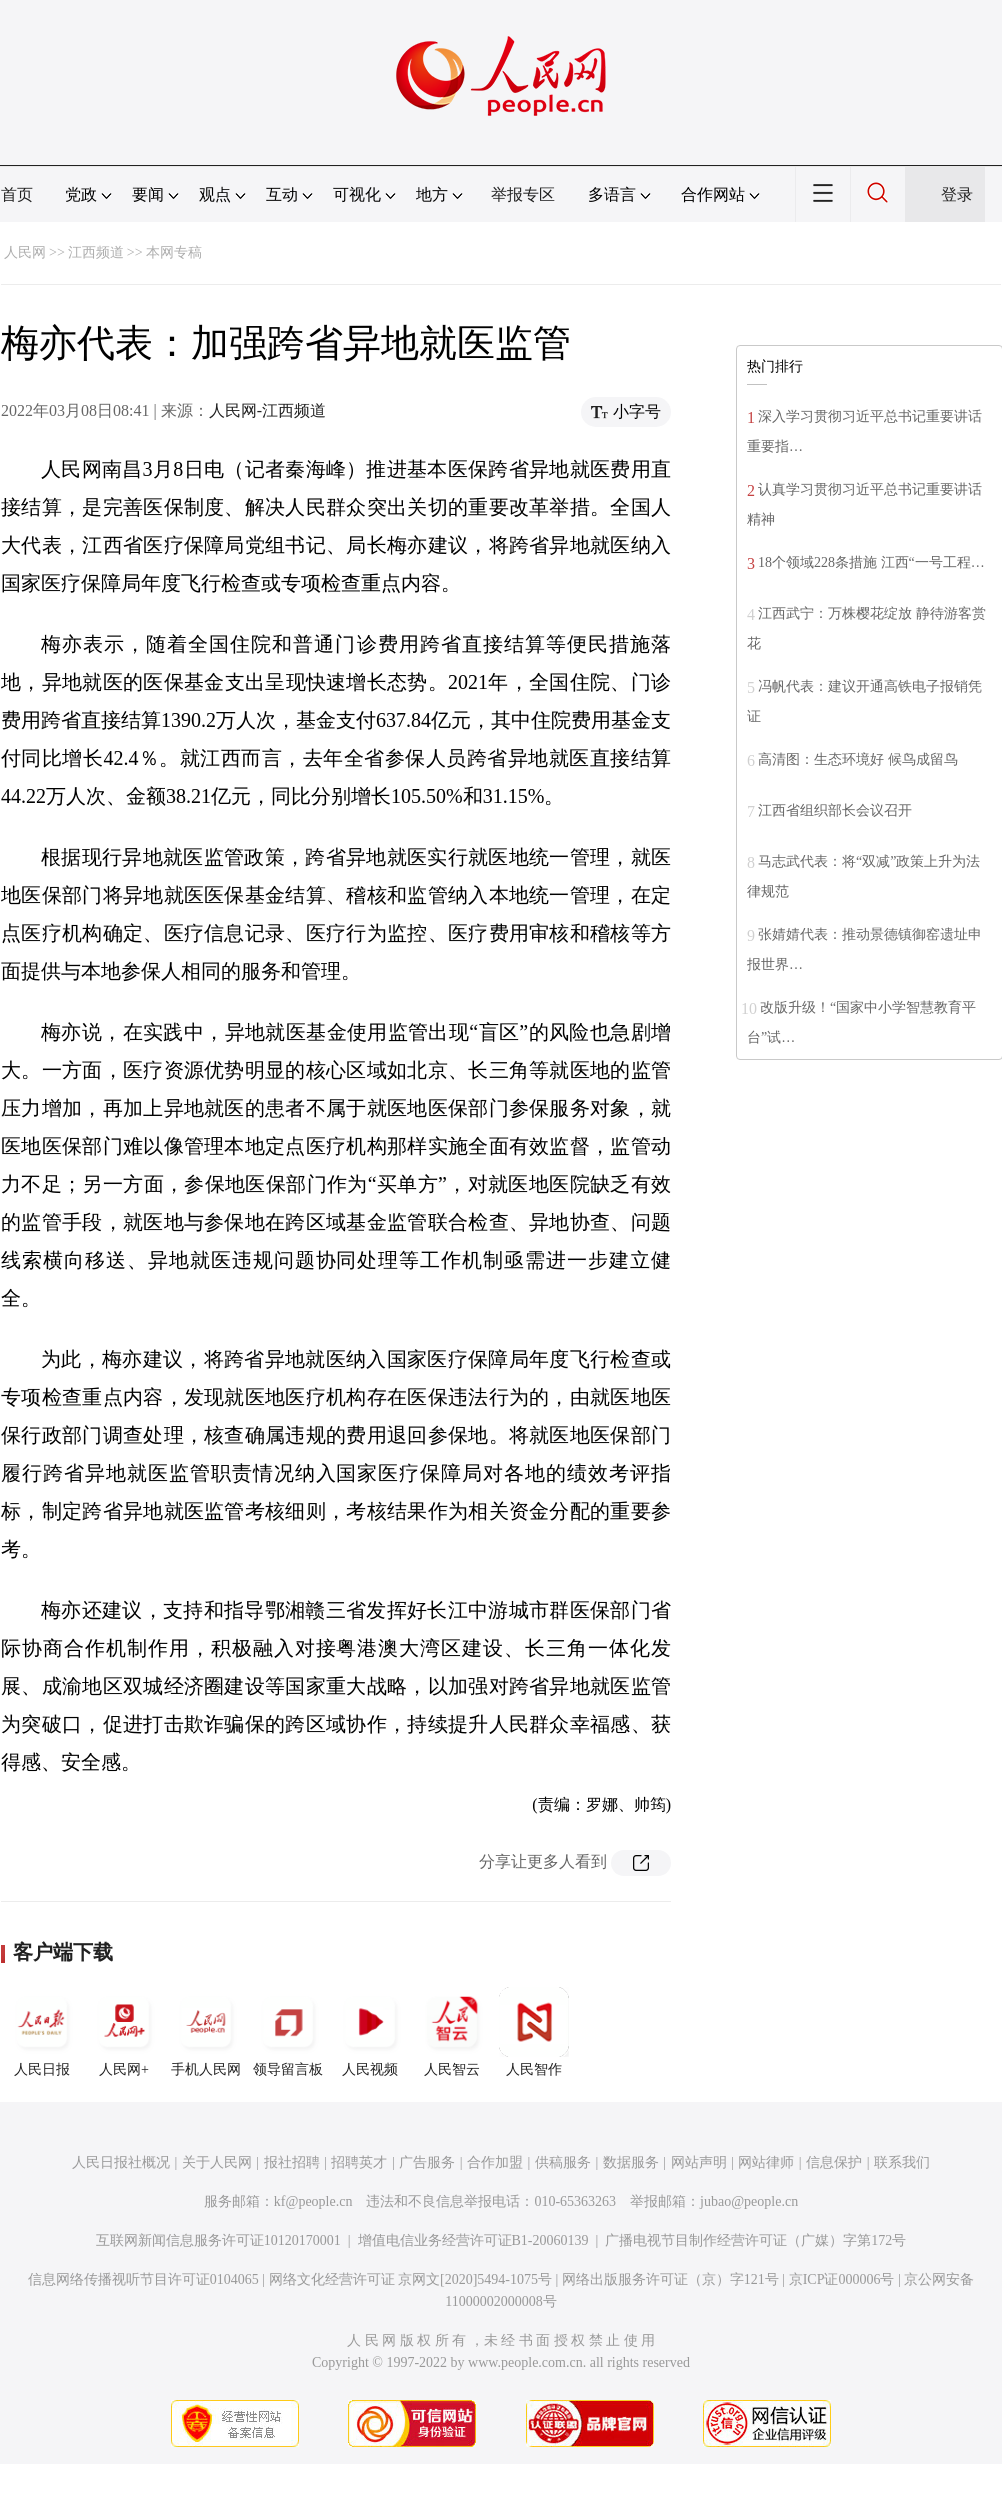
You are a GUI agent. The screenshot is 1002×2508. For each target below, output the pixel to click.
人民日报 (42, 2032)
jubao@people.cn (749, 2201)
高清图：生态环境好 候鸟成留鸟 (858, 759)
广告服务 (427, 2162)
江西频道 (96, 252)
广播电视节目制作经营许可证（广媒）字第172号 (755, 2240)
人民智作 (534, 2032)
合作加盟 (495, 2162)
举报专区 (523, 194)
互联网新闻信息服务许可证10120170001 (218, 2240)
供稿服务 (563, 2162)
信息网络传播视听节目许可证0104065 (143, 2279)
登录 (957, 194)
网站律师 (766, 2162)
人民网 (25, 252)
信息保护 (834, 2162)
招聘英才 (359, 2162)
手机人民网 (206, 2032)
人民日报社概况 (121, 2162)
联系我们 (902, 2162)
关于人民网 (217, 2162)
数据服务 (631, 2162)
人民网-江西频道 (267, 410)
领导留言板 (288, 2032)
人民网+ (124, 2032)
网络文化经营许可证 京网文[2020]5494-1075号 (411, 2279)
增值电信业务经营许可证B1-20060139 (473, 2240)
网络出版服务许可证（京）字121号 (670, 2279)
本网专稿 (174, 252)
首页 (17, 194)
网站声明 (699, 2162)
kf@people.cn (313, 2201)
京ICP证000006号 (842, 2279)
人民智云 (452, 2032)
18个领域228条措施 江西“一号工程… (871, 562)
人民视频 (370, 2032)
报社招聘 (292, 2162)
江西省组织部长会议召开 (835, 810)
